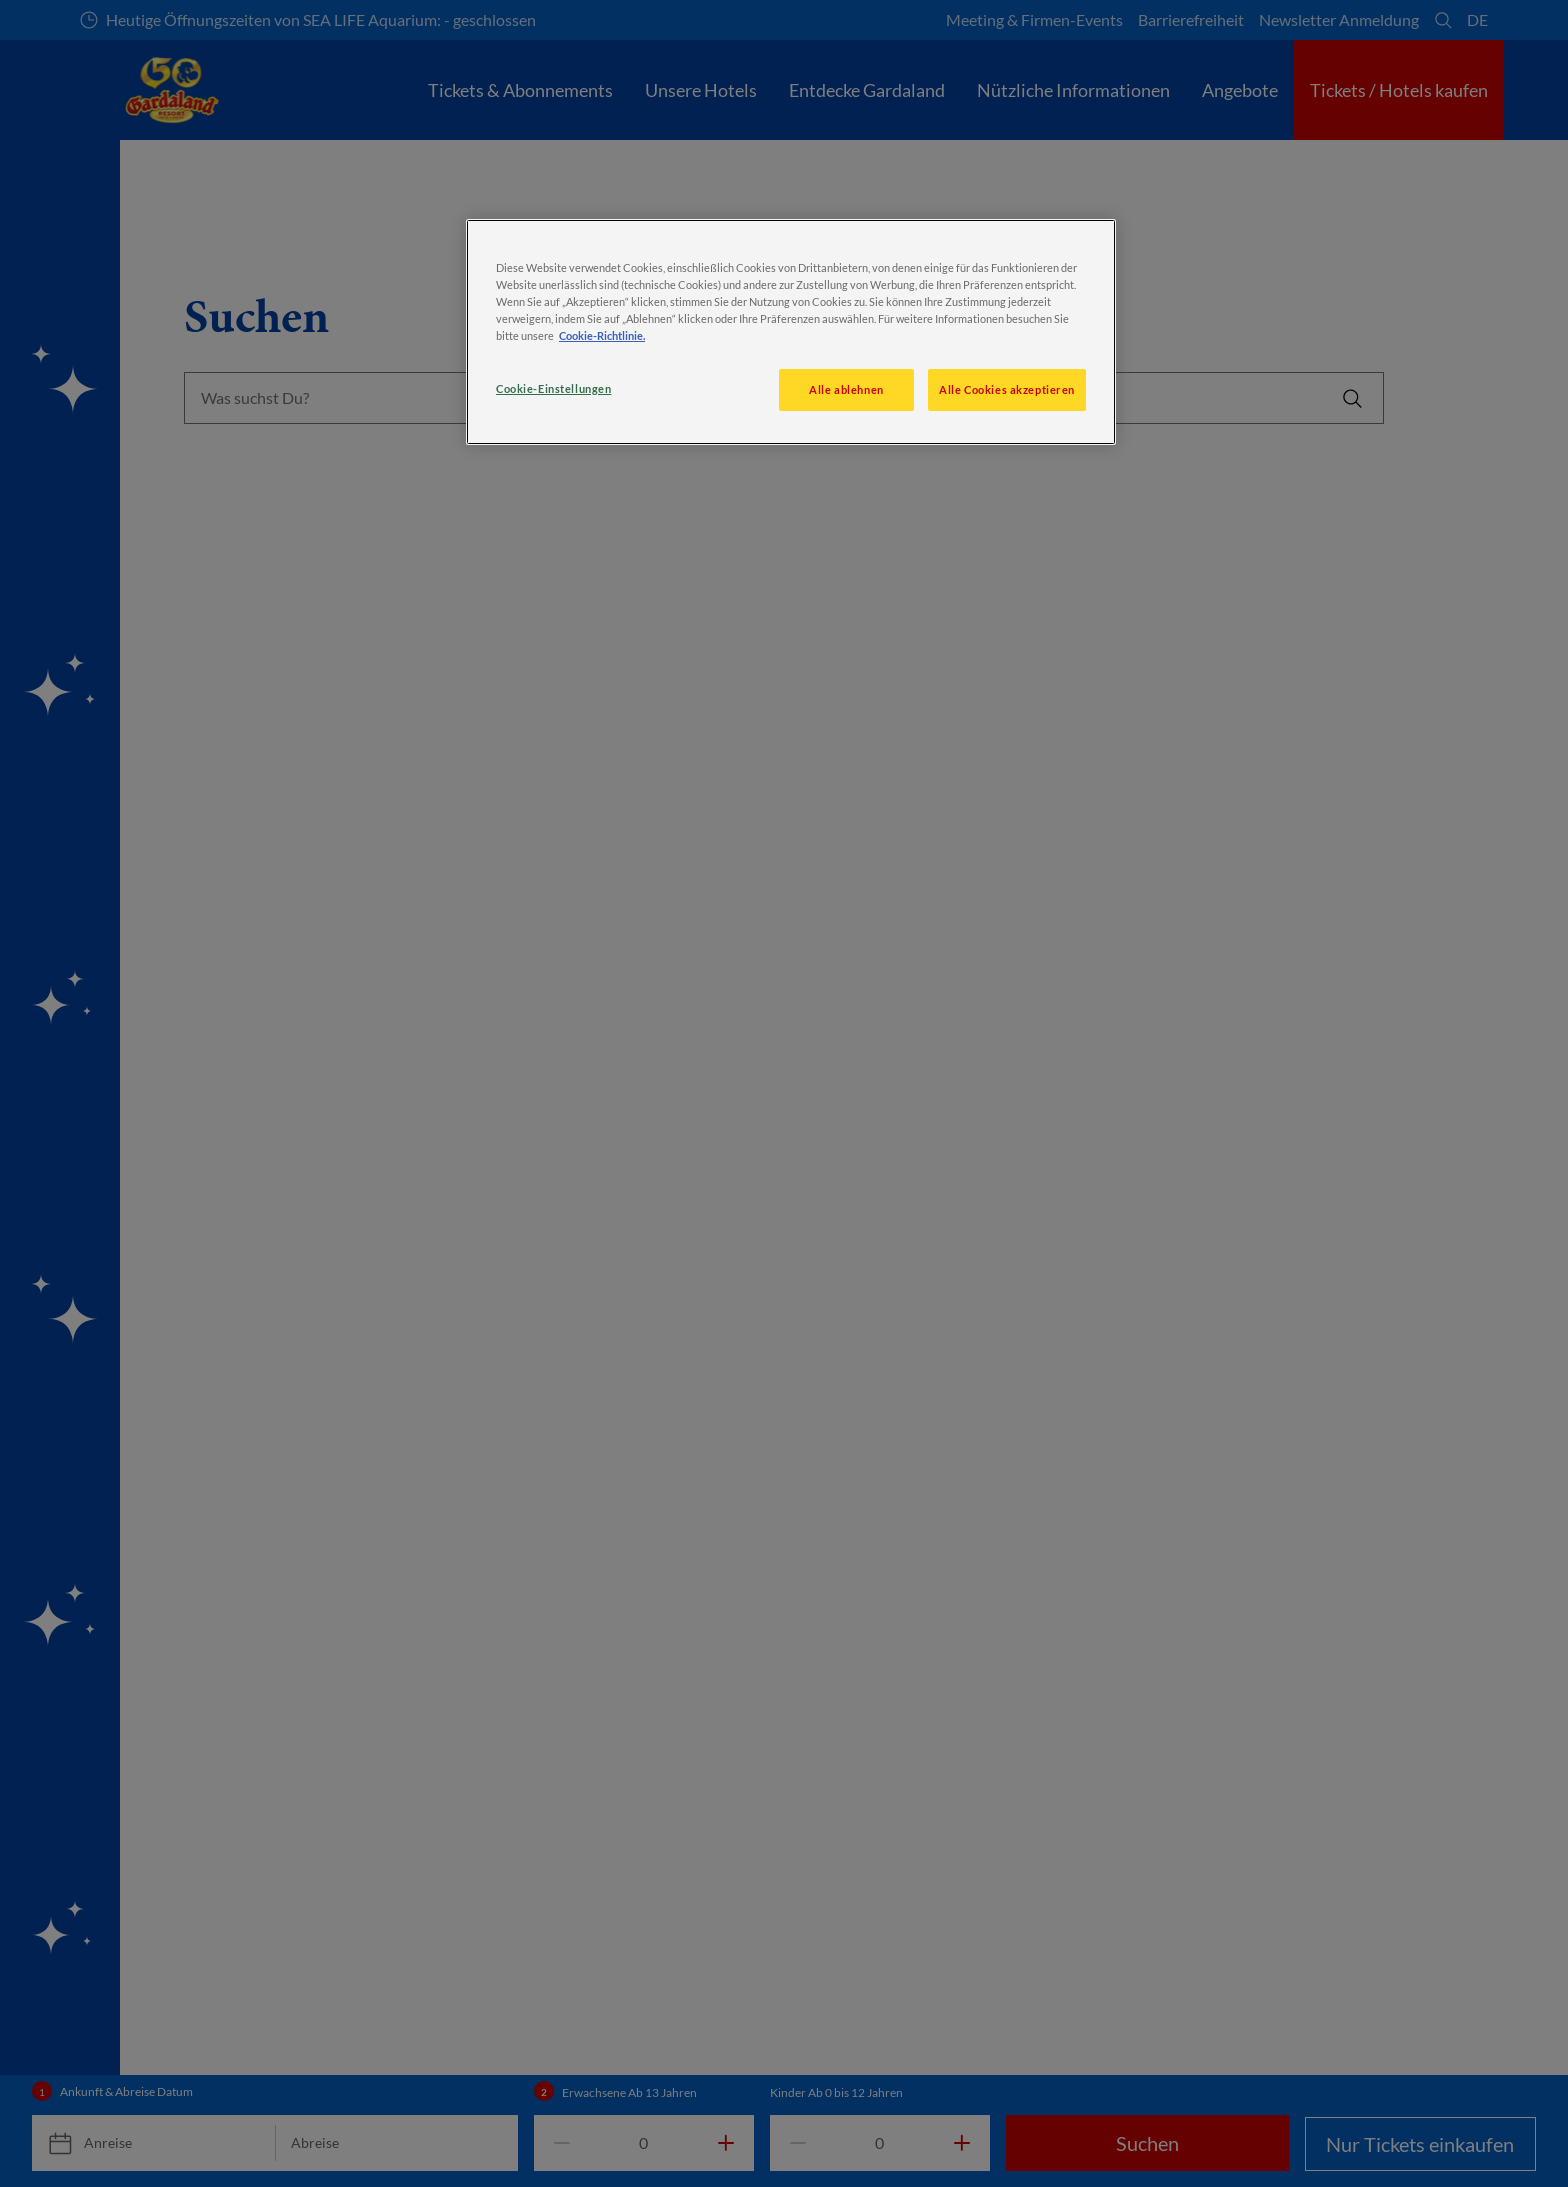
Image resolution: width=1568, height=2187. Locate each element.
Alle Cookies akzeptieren (1007, 389)
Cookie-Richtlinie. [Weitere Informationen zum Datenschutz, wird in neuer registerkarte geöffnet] (602, 335)
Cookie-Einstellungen (553, 388)
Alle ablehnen (846, 389)
